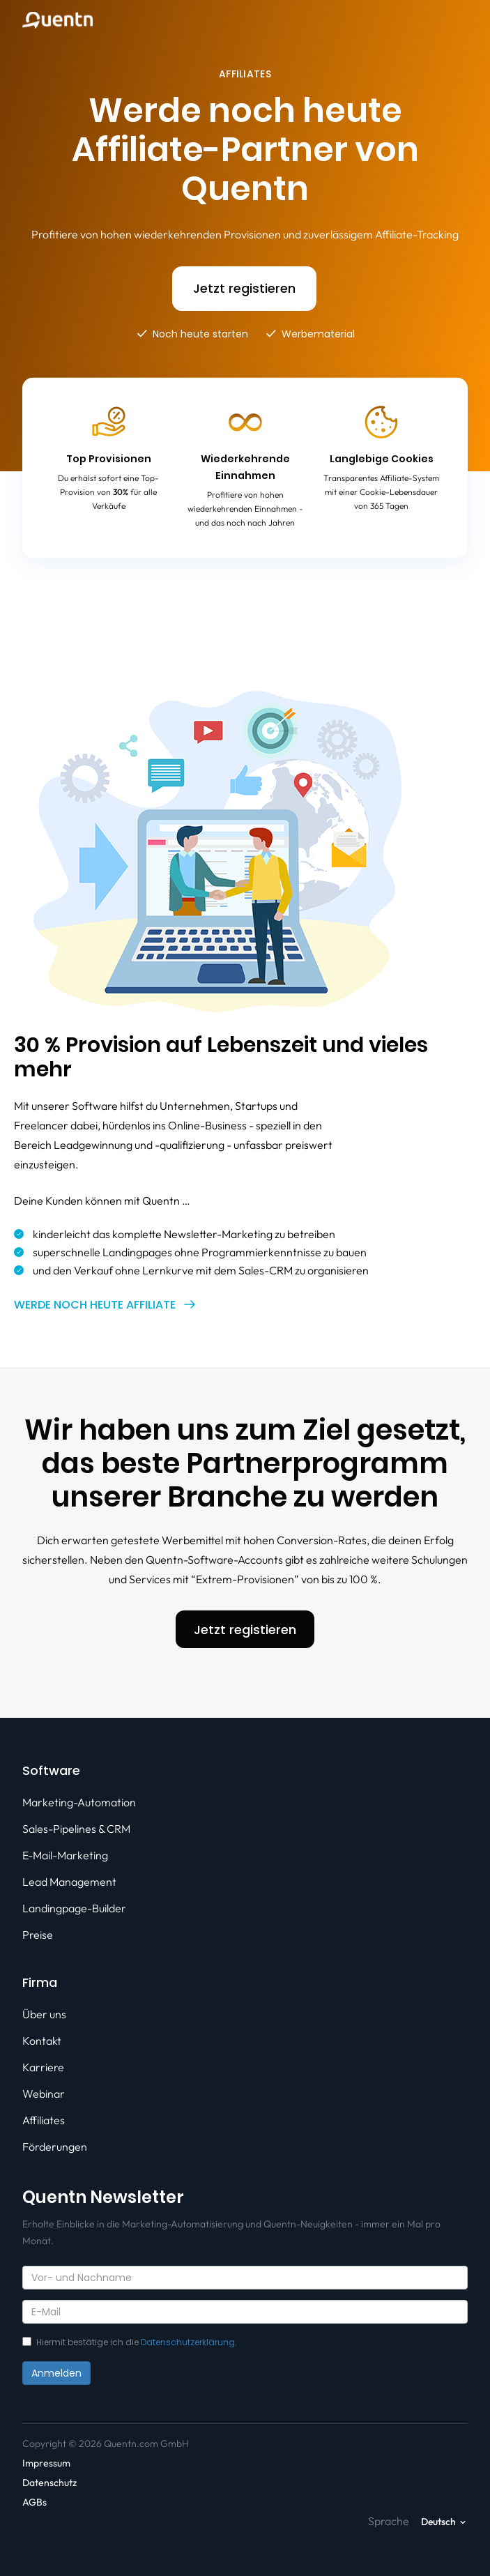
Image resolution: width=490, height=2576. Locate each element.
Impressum (46, 2463)
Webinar (43, 2094)
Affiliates (43, 2120)
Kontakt (41, 2041)
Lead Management (69, 1882)
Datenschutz (49, 2482)
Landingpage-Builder (74, 1908)
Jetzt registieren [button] (244, 288)
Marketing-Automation (79, 1802)
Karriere (43, 2067)
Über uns (44, 2014)
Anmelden (56, 2373)
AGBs (34, 2502)
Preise (37, 1935)
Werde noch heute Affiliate (95, 1305)
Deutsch (438, 2521)
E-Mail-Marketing (65, 1855)
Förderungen (54, 2147)
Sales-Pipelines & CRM (76, 1829)
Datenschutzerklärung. (189, 2342)
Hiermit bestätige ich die (129, 2342)
